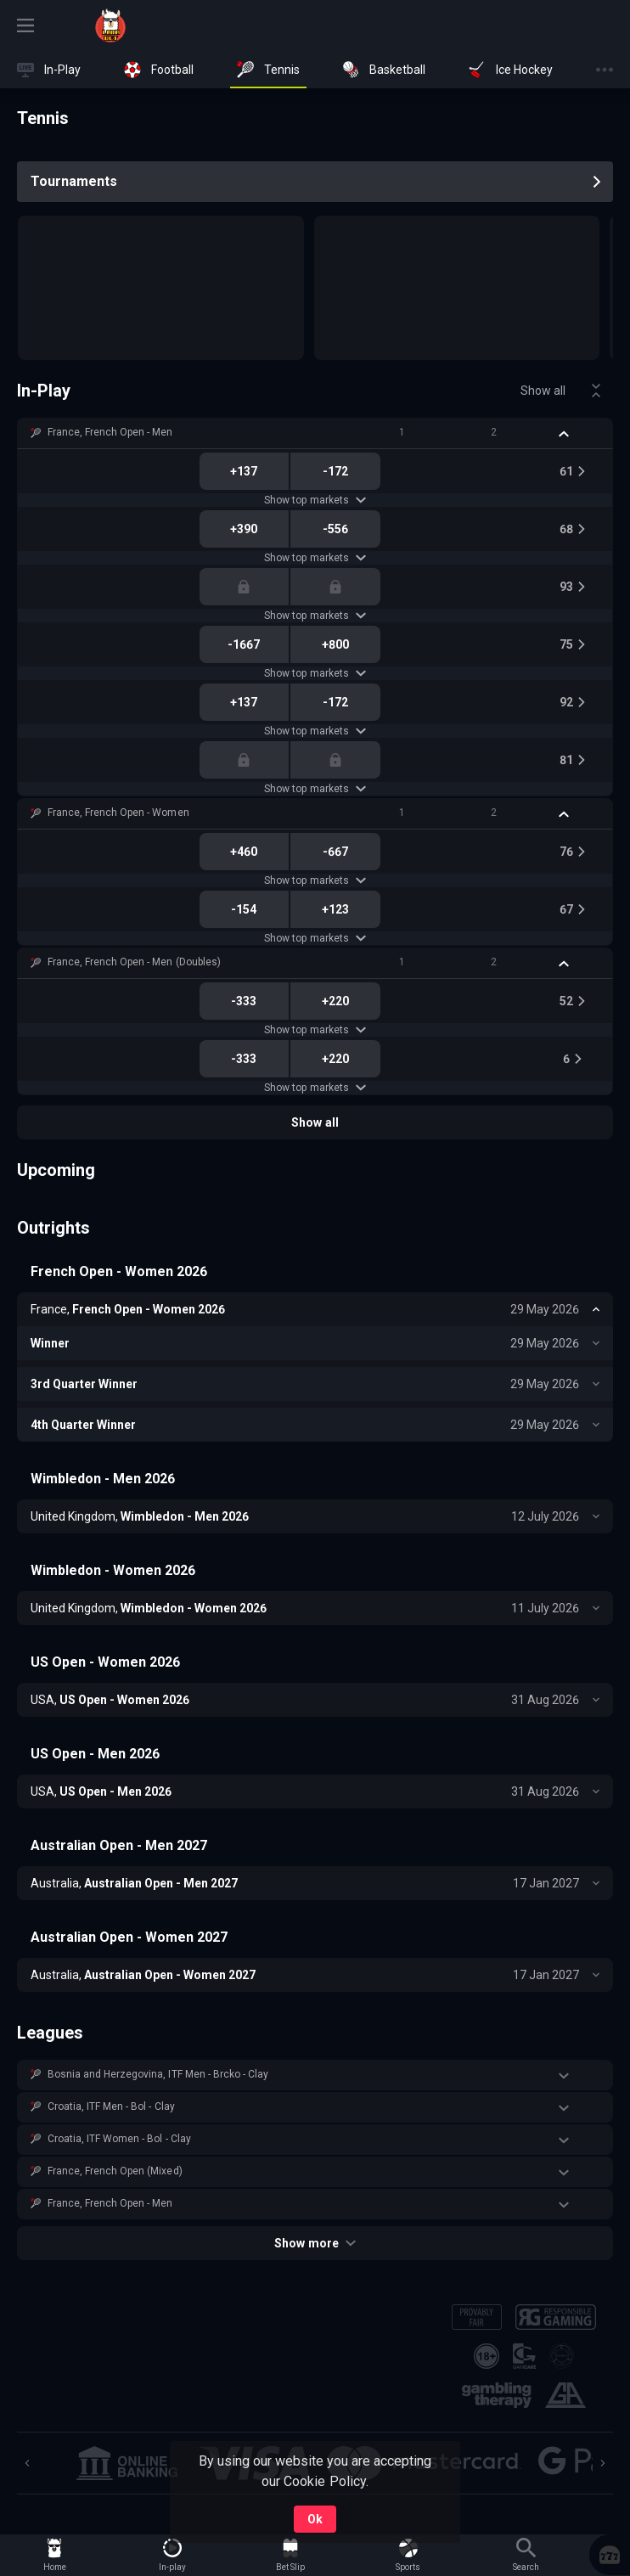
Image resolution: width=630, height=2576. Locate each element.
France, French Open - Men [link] (110, 432)
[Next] (603, 2463)
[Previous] (27, 2463)
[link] (110, 25)
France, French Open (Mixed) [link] (115, 2171)
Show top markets (314, 500)
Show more (314, 2243)
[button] (315, 433)
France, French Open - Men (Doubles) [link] (134, 962)
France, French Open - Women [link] (118, 812)
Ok (315, 2519)
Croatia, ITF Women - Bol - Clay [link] (119, 2139)
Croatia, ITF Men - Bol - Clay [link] (111, 2106)
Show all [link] (542, 390)
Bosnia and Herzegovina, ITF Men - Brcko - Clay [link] (158, 2074)
